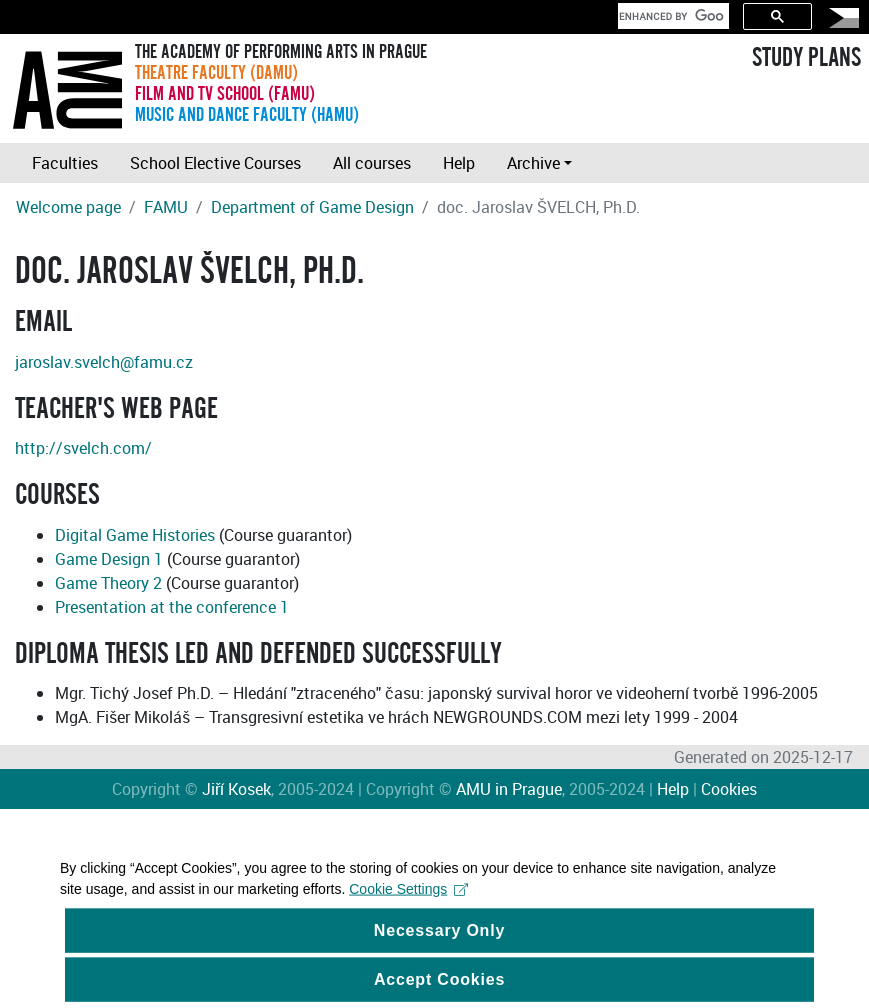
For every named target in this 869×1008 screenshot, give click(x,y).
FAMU (166, 207)
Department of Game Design (312, 207)
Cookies (729, 789)
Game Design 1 (109, 559)
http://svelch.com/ (83, 448)
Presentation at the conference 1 (172, 607)
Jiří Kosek (236, 789)
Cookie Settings (408, 898)
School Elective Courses (215, 163)
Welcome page (68, 207)
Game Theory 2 (108, 583)
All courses (372, 163)
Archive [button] (533, 163)
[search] (671, 16)
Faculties (65, 163)
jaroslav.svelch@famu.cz (104, 362)
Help (459, 163)
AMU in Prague (509, 789)
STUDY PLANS (806, 58)
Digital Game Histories (135, 535)
